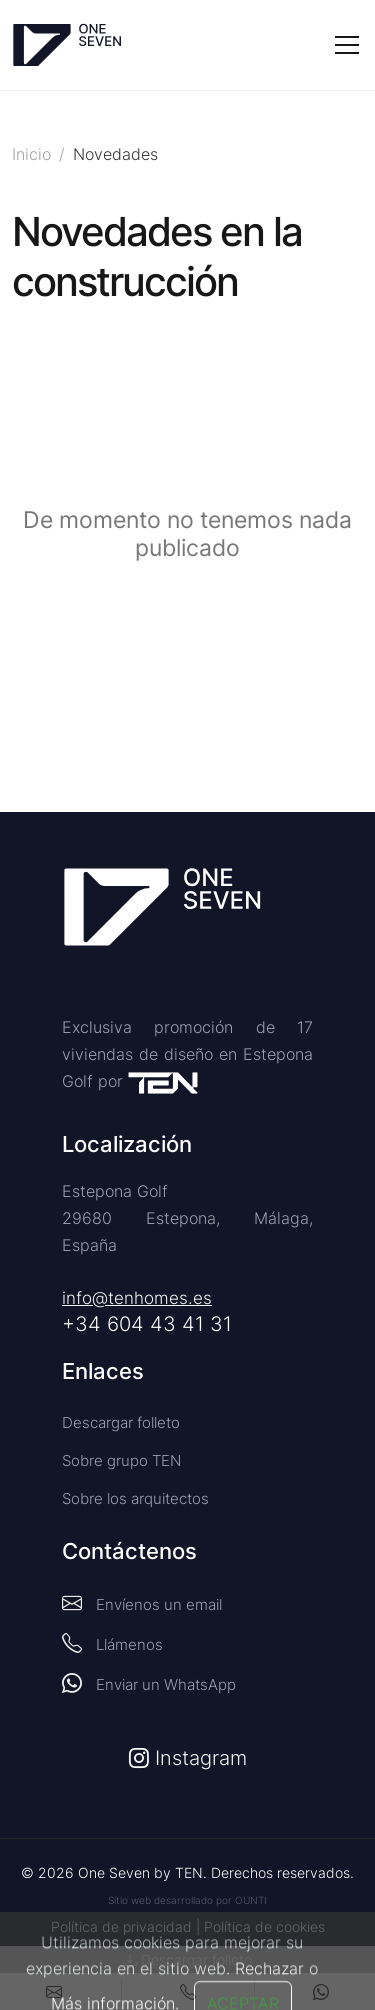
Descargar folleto (121, 1422)
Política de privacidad (121, 1926)
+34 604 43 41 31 (147, 1324)
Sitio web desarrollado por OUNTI (187, 1900)
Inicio (31, 154)
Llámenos (112, 1643)
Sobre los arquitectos (135, 1498)
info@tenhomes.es (137, 1298)
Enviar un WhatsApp (149, 1683)
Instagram (188, 1758)
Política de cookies (264, 1926)
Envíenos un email (142, 1603)
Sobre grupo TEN (121, 1460)
